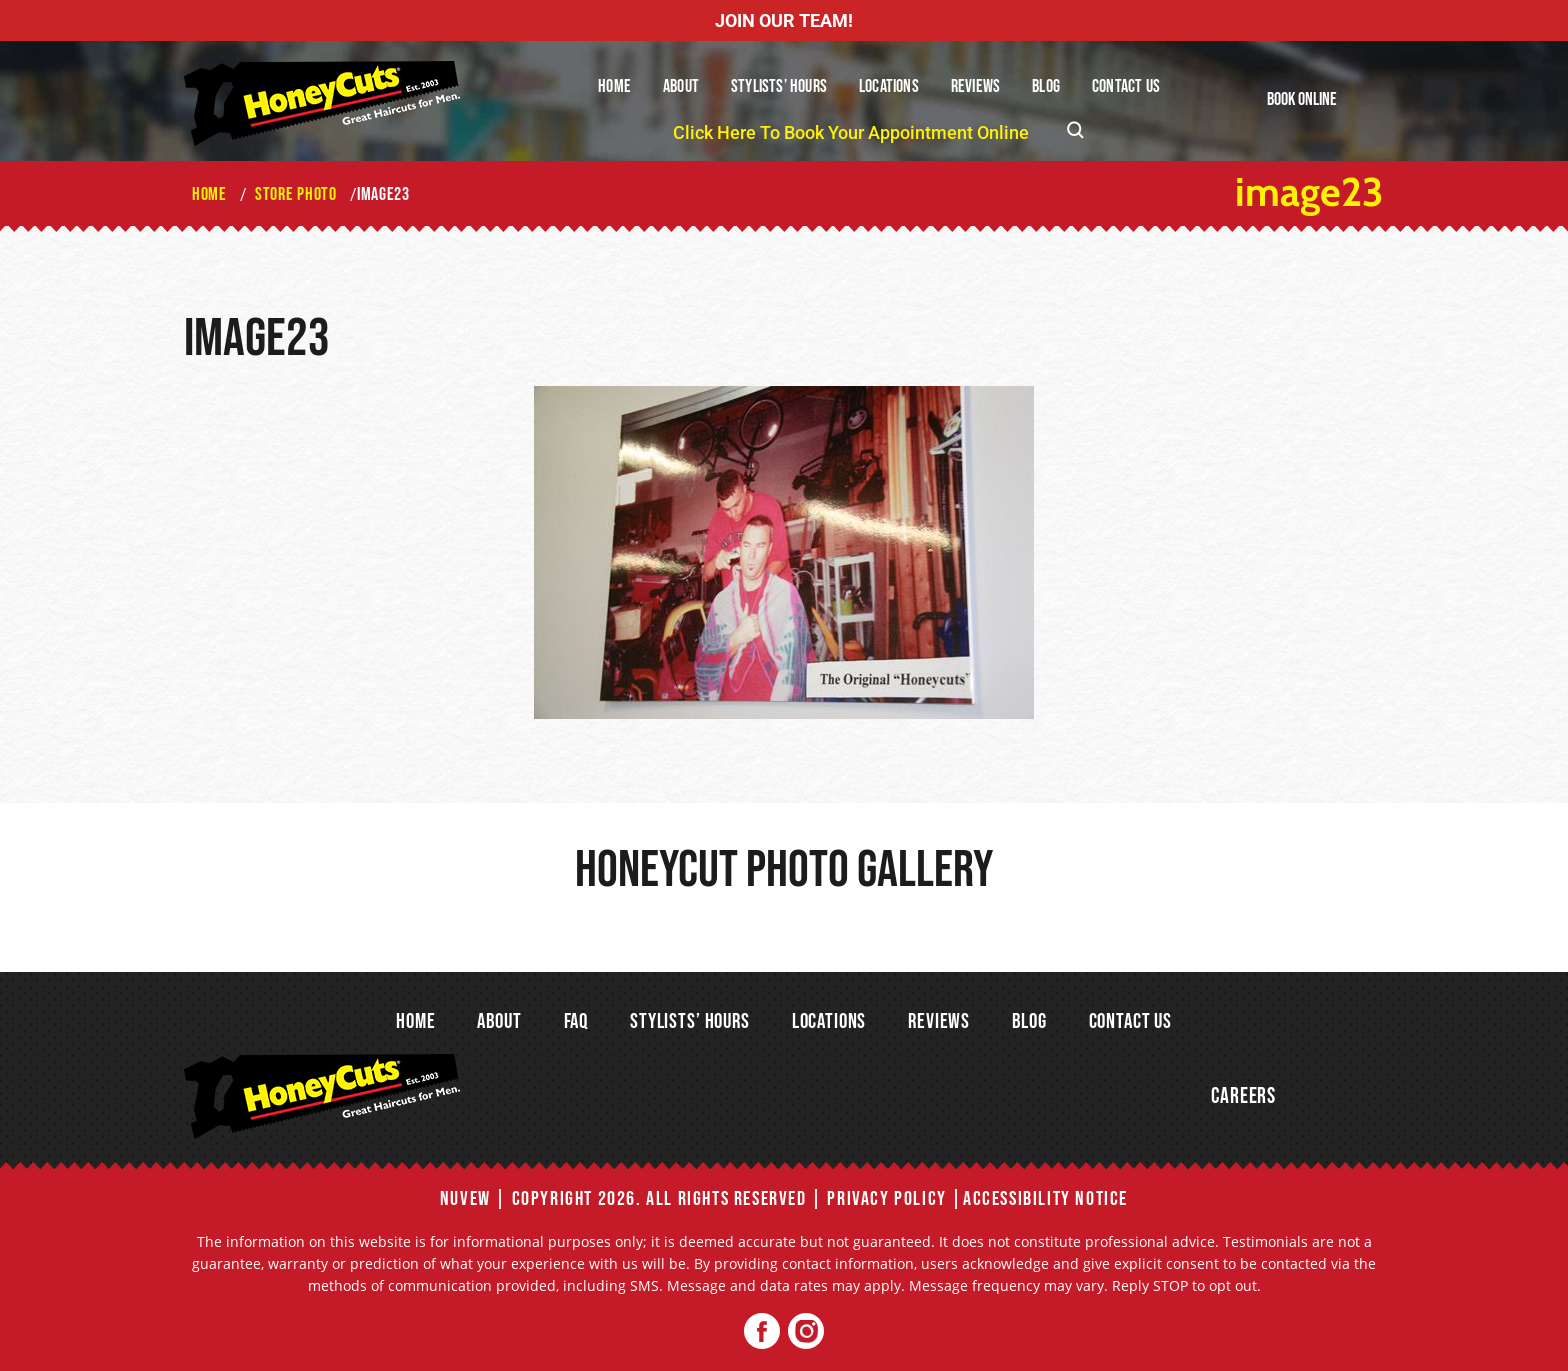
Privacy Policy (886, 1199)
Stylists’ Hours (779, 86)
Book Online (1302, 99)
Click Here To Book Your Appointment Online (851, 132)
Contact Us (1126, 86)
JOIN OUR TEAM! (784, 20)
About (681, 86)
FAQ (576, 1021)
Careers (1243, 1096)
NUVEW (465, 1199)
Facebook (762, 1331)
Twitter (805, 1331)
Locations (889, 86)
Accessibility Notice (1045, 1199)
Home (614, 86)
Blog (1046, 86)
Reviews (975, 86)
